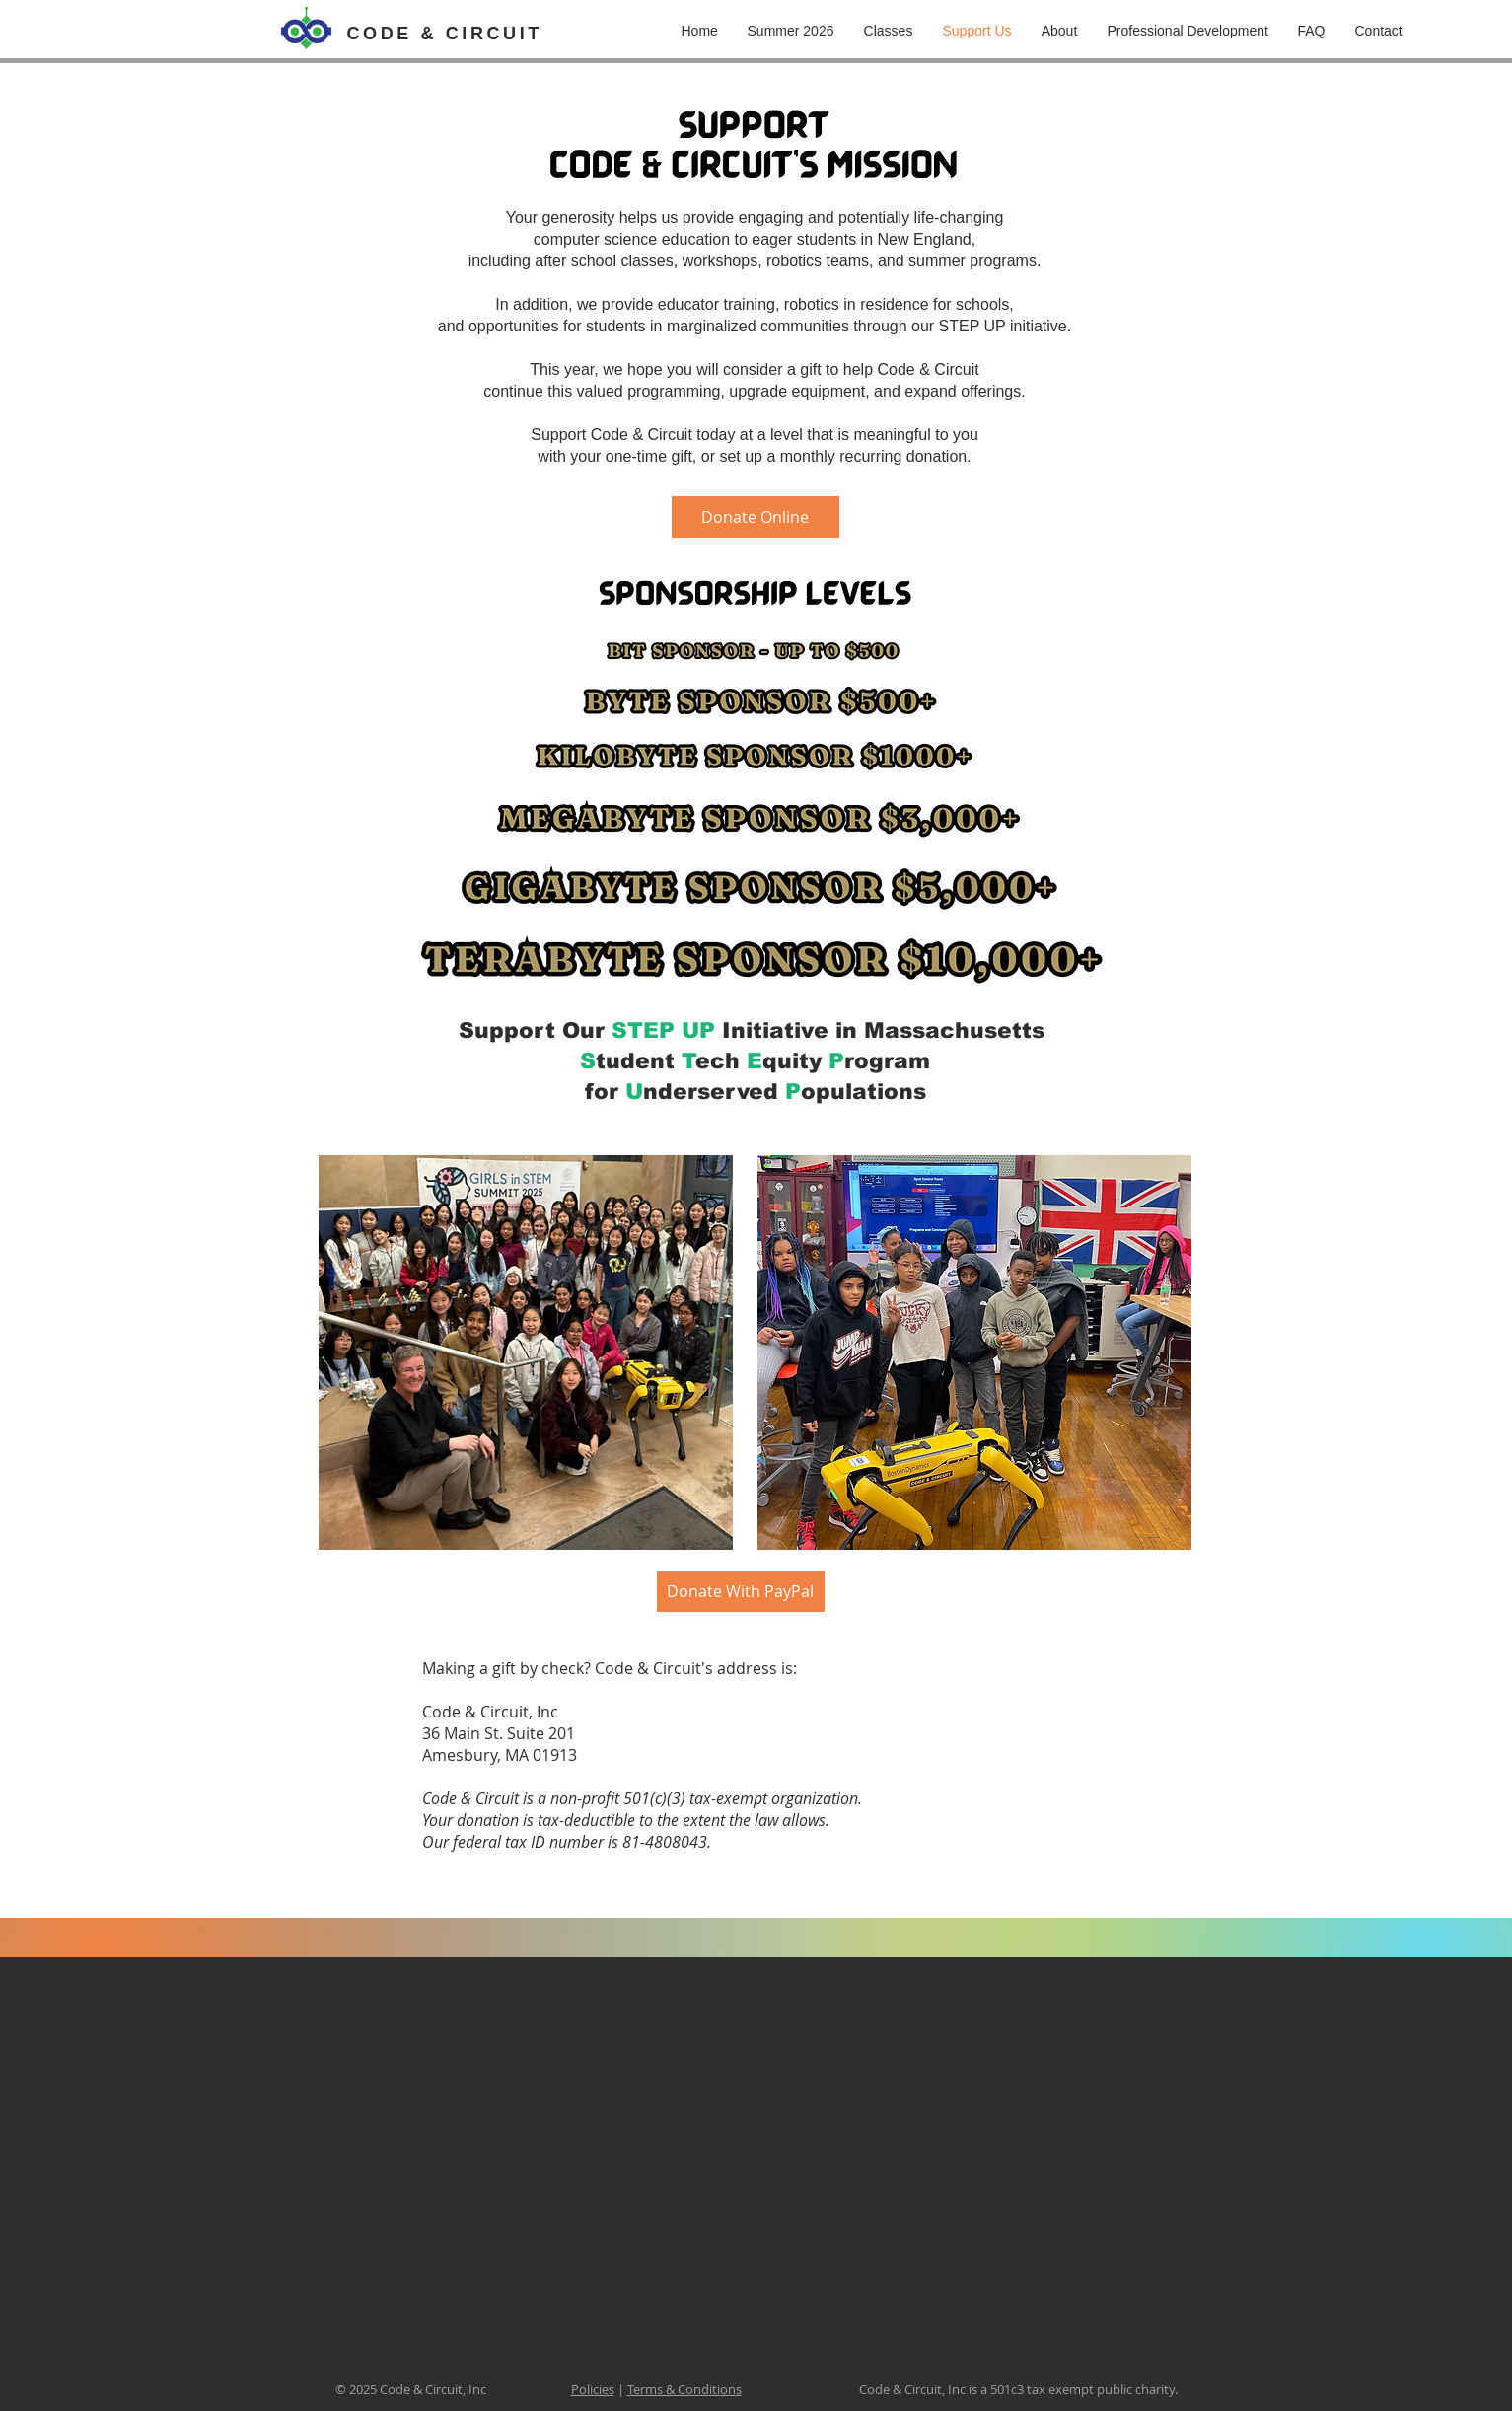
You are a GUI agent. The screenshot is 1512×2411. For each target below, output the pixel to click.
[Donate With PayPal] (741, 1591)
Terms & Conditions (684, 2389)
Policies (592, 2389)
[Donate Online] (755, 517)
